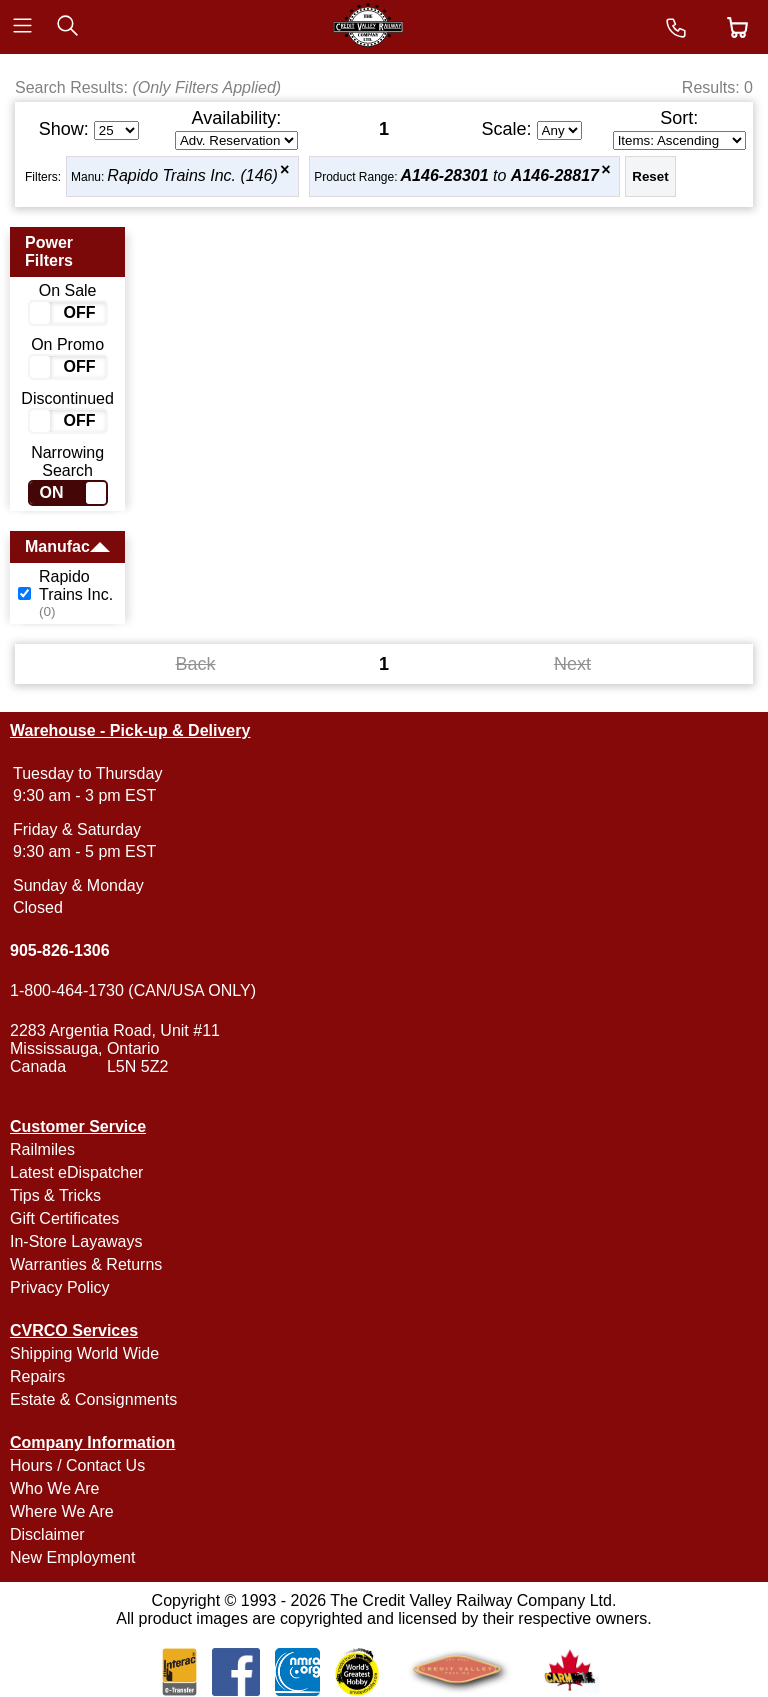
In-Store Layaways (76, 1241)
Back (195, 664)
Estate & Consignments (93, 1399)
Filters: (43, 177)
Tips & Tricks (55, 1195)
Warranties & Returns (86, 1264)
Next (572, 664)
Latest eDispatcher (76, 1172)
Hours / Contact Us (77, 1465)
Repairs (37, 1376)
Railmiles (42, 1149)
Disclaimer (47, 1534)
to (500, 175)
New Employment (72, 1557)
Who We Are (55, 1488)
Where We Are (62, 1511)
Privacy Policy (60, 1287)
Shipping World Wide (84, 1353)
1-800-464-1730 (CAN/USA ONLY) (133, 990)
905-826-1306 (60, 950)
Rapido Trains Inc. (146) (192, 175)
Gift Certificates (64, 1218)
